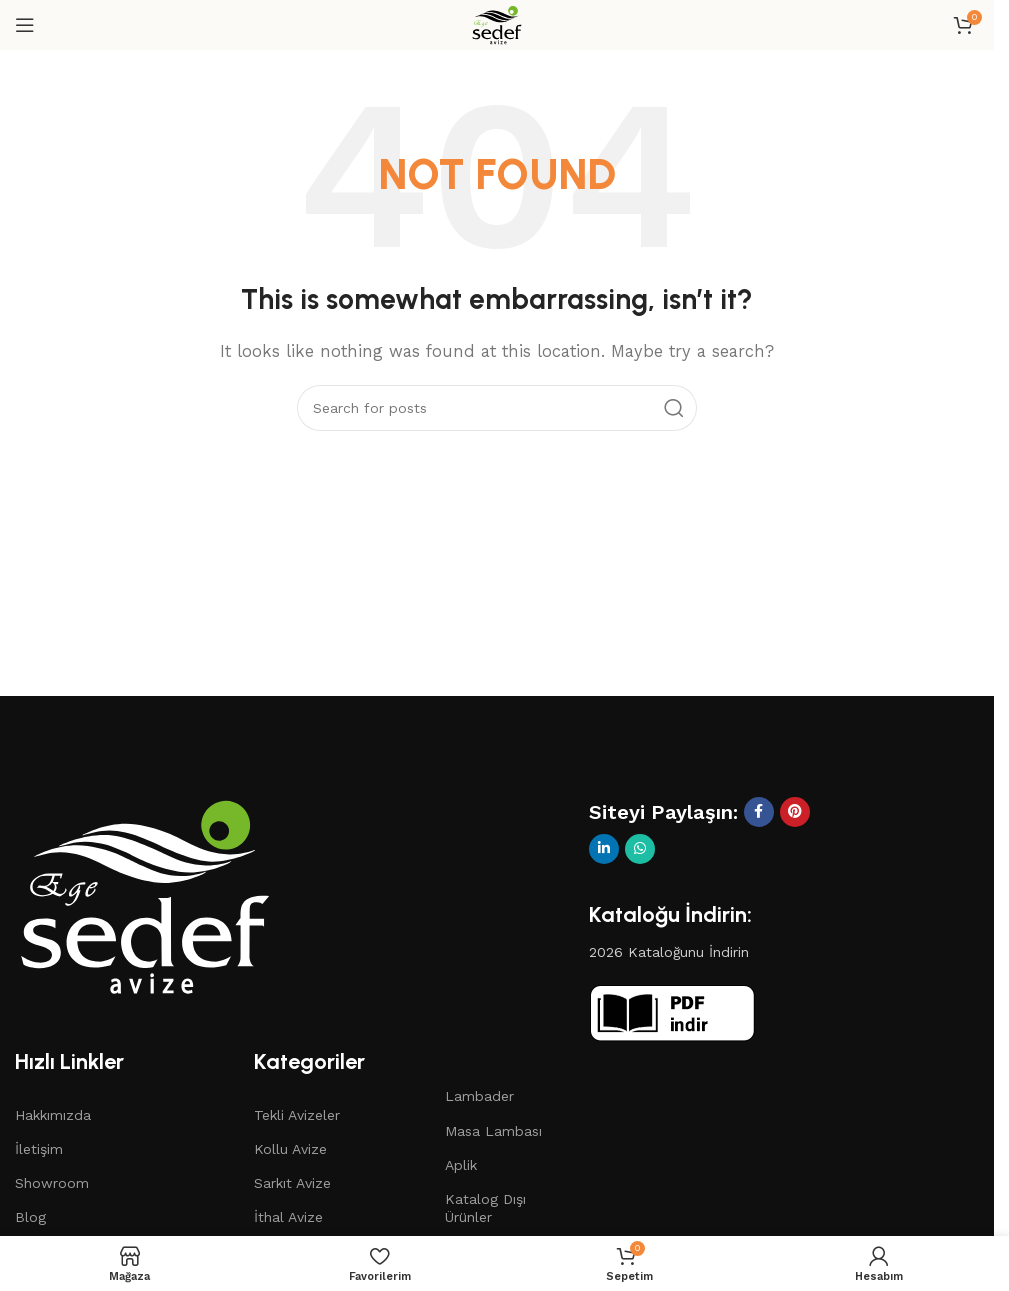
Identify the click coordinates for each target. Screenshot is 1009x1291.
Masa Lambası (493, 1131)
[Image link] (145, 895)
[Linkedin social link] (604, 849)
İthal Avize (288, 1217)
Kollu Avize (290, 1149)
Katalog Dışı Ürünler (485, 1208)
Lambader (479, 1096)
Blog (30, 1217)
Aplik (461, 1165)
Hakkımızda (53, 1115)
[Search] (497, 408)
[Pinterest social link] (795, 812)
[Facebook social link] (759, 812)
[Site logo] (497, 24)
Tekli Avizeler (297, 1115)
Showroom (52, 1183)
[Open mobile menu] (25, 25)
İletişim (39, 1149)
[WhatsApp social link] (640, 849)
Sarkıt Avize (292, 1183)
